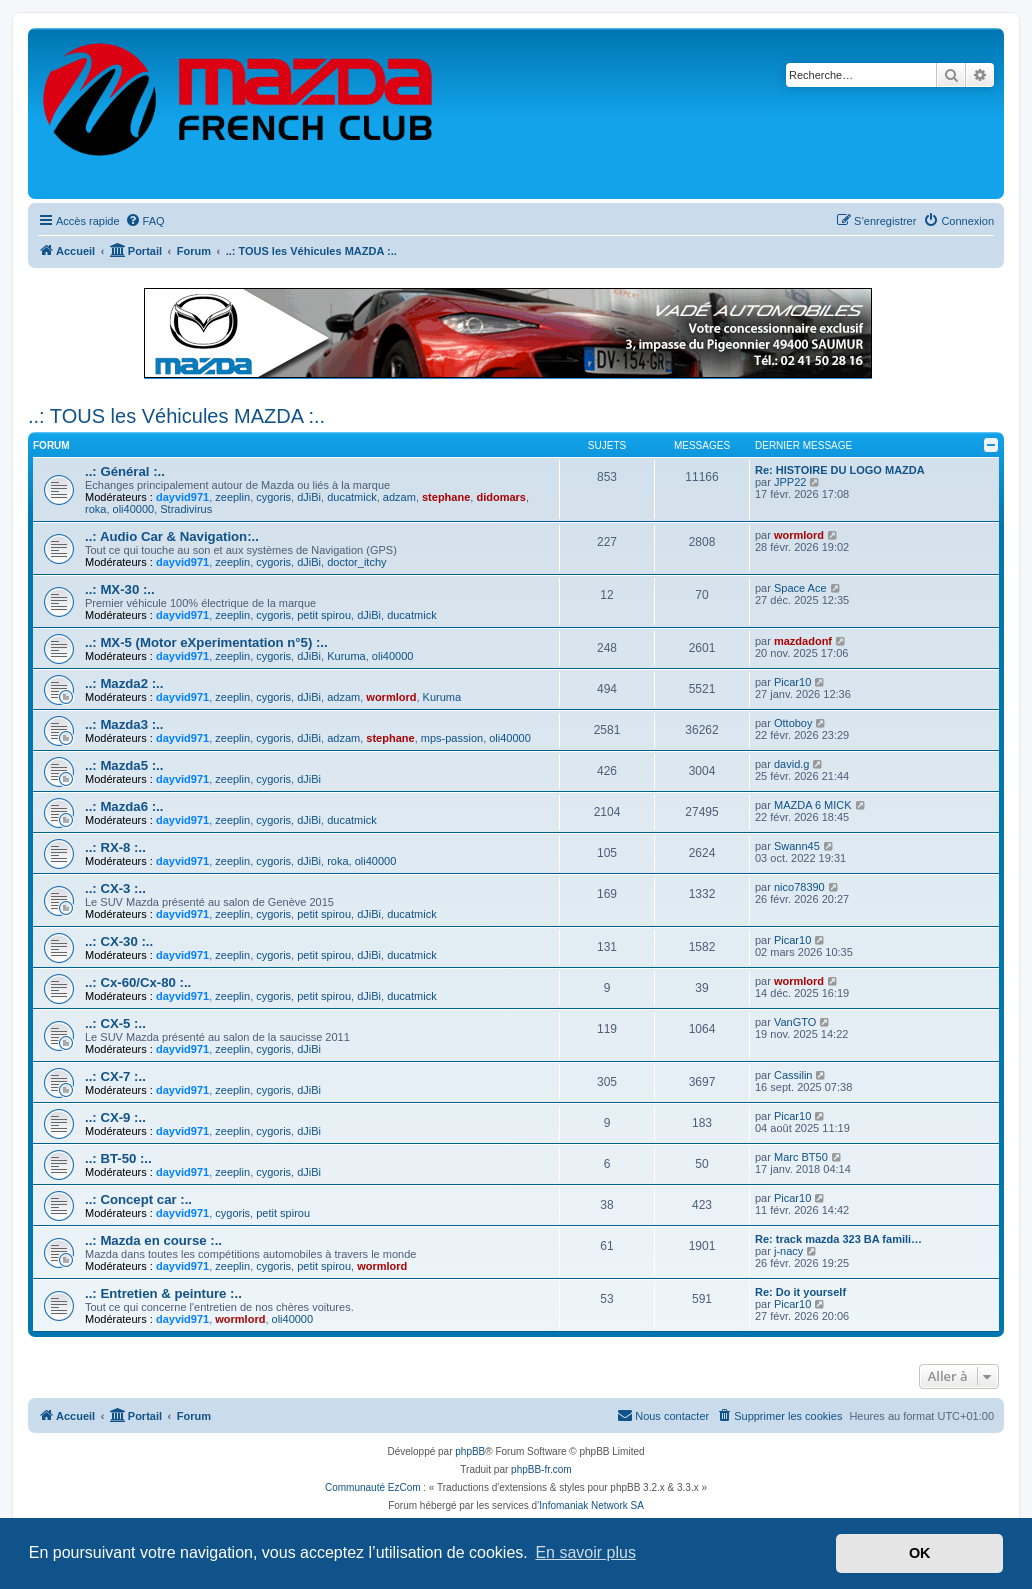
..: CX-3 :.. (115, 888)
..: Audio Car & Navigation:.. (172, 536)
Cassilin (793, 1075)
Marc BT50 (801, 1157)
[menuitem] (145, 221)
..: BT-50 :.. (118, 1158)
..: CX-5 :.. (115, 1023)
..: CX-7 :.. (115, 1076)
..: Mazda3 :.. (124, 724)
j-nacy (788, 1251)
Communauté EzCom (373, 1487)
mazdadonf (803, 641)
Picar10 (792, 682)
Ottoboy (793, 723)
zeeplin (232, 497)
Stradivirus (186, 509)
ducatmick (352, 497)
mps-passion (452, 738)
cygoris (273, 497)
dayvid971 (182, 497)
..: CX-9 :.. (115, 1117)
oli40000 (134, 509)
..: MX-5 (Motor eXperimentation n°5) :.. (206, 642)
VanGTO (795, 1022)
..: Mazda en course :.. (153, 1240)
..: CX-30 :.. (119, 941)
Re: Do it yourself (800, 1292)
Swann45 (797, 846)
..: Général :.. (125, 471)
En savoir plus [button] (585, 1552)
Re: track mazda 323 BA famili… (838, 1239)
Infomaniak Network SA (591, 1505)
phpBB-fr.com (541, 1469)
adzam (399, 497)
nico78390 (799, 887)
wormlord (799, 535)
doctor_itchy (356, 562)
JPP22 (790, 482)
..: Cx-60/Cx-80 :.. (138, 982)
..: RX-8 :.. (115, 847)
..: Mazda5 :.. (124, 765)
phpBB (470, 1451)
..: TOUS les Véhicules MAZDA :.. (176, 416)
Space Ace (800, 588)
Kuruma (346, 656)
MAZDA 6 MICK (813, 805)
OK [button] (920, 1553)
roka (95, 509)
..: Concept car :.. (138, 1199)
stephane (446, 497)
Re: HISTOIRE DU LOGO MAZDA (840, 470)
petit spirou (324, 615)
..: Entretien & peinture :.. (163, 1293)
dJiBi (309, 497)
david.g (791, 764)
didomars (501, 497)
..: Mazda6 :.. (124, 806)
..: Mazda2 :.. (124, 683)
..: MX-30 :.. (120, 589)
